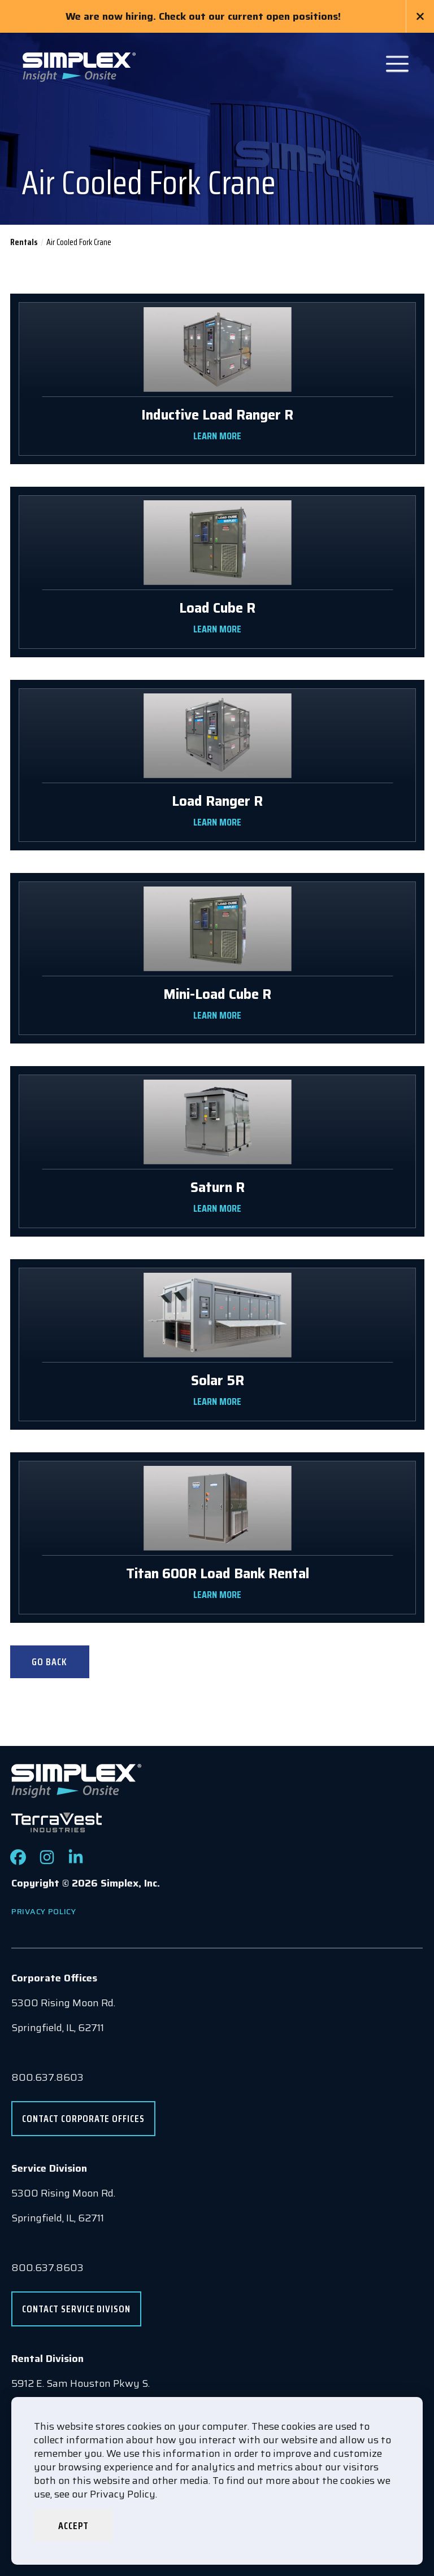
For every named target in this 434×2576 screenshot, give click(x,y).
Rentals (24, 242)
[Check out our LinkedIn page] (76, 1862)
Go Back (49, 1662)
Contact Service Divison (76, 2309)
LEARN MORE (217, 436)
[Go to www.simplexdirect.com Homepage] (79, 66)
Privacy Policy (43, 1911)
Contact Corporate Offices (83, 2119)
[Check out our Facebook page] (18, 1862)
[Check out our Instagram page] (47, 1862)
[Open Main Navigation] (397, 64)
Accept (73, 2526)
